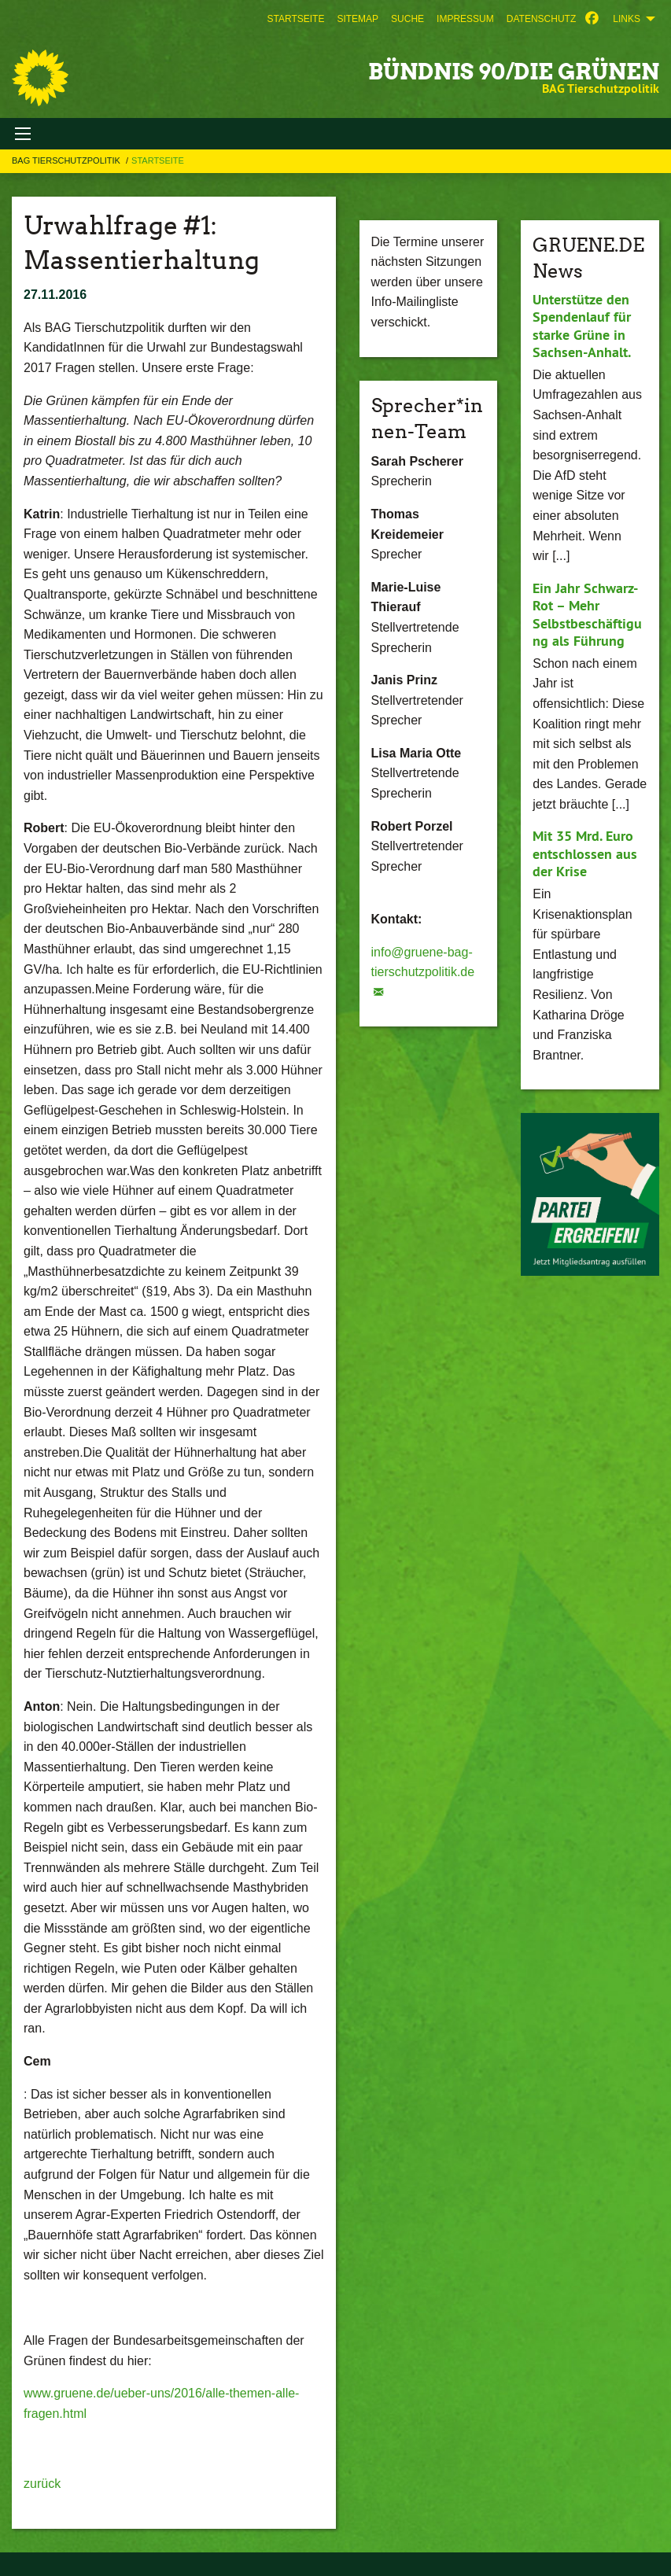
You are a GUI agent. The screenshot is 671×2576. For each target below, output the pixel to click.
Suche (407, 18)
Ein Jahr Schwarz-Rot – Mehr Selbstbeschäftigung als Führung (587, 614)
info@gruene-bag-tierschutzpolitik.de (423, 962)
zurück (42, 2483)
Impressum (465, 18)
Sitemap (357, 18)
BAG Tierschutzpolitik (67, 160)
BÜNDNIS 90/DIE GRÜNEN (513, 71)
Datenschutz (541, 18)
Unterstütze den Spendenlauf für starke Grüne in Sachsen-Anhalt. (582, 326)
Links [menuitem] (626, 18)
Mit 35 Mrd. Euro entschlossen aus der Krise (585, 853)
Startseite (295, 18)
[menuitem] (295, 19)
